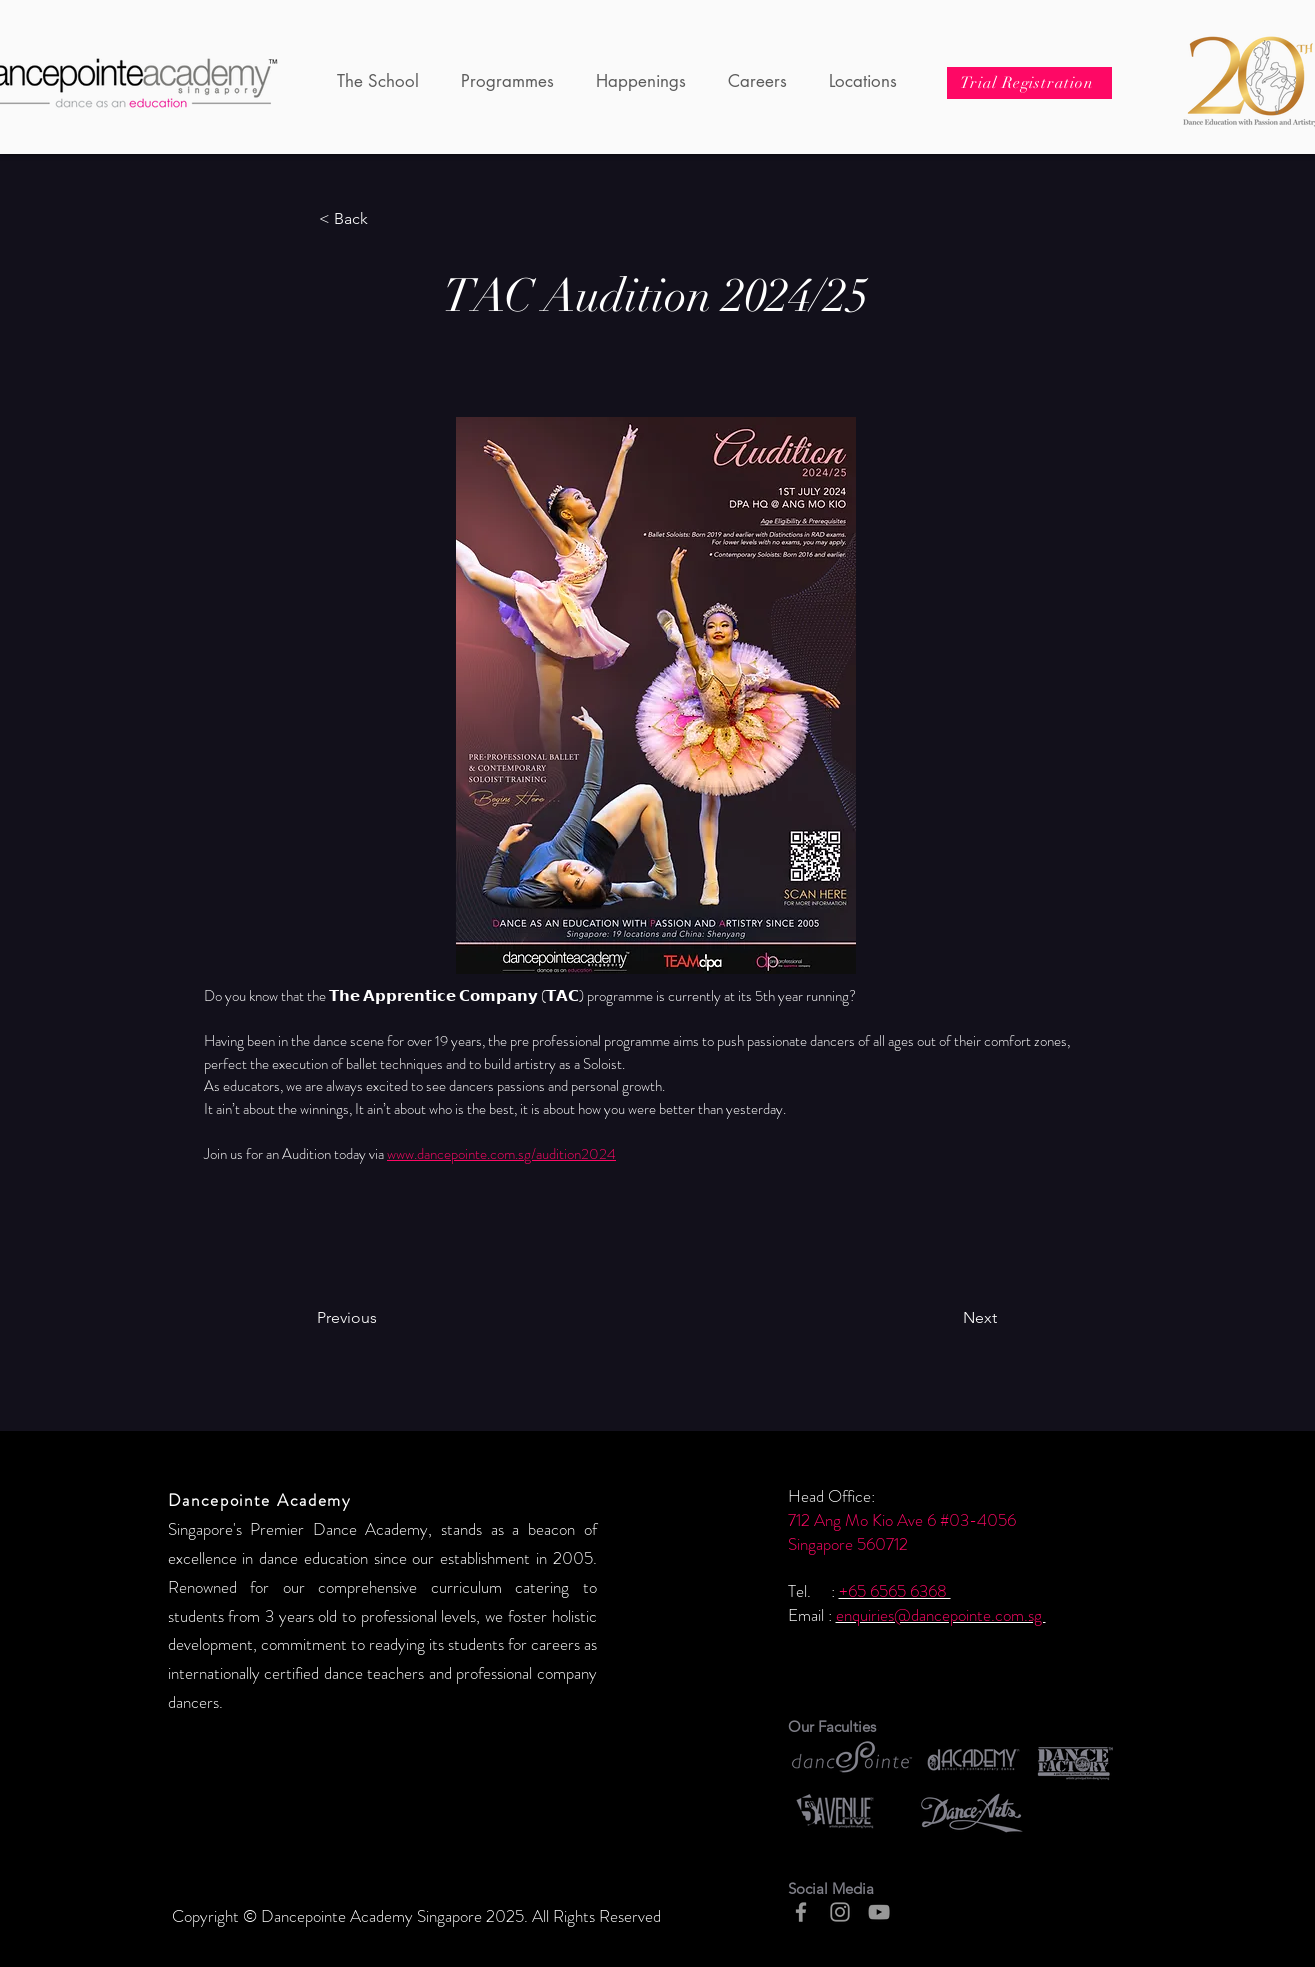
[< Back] (384, 219)
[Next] (929, 1318)
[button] (378, 81)
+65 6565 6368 (895, 1591)
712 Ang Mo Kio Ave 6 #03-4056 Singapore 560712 (902, 1532)
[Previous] (397, 1318)
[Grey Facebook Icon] (801, 1912)
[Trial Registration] (1029, 83)
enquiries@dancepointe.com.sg (941, 1615)
